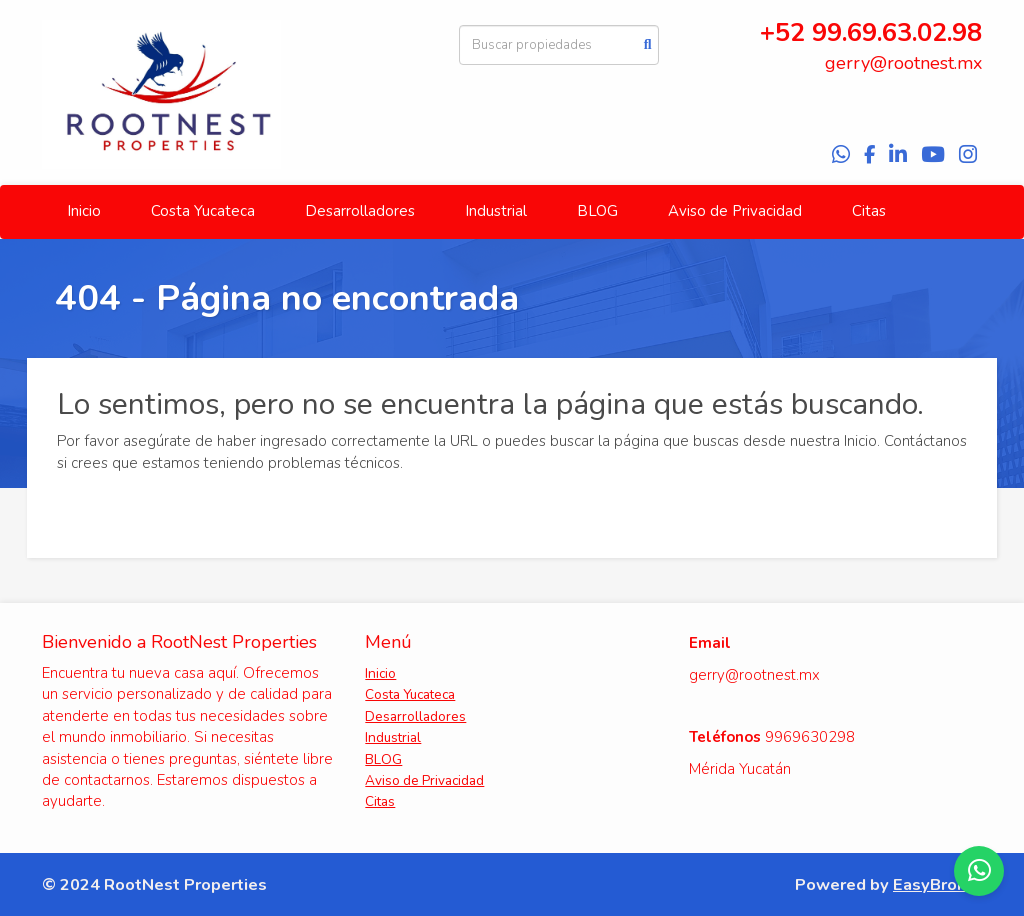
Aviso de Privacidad (735, 211)
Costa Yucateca (203, 211)
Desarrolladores (360, 211)
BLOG (597, 211)
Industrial (496, 211)
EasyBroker (937, 884)
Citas (869, 211)
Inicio (84, 211)
